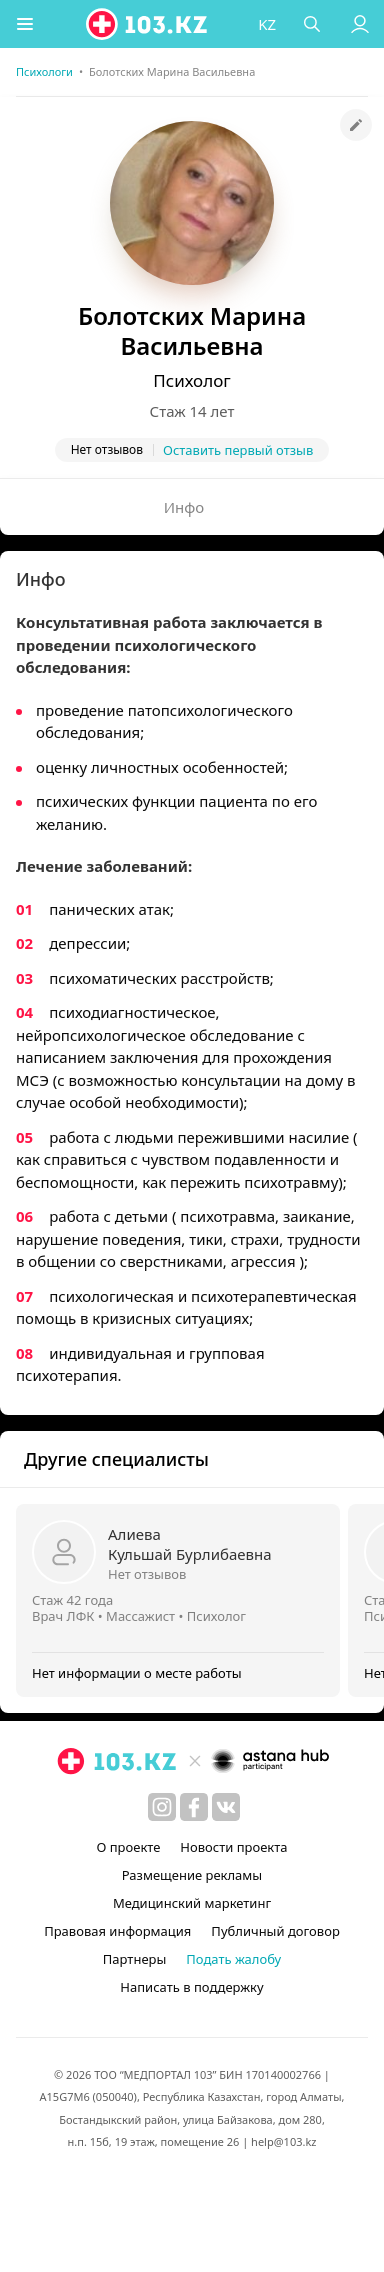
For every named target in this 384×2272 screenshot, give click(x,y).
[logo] (148, 24)
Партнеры (135, 1959)
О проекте (128, 1847)
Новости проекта (233, 1847)
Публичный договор (275, 1931)
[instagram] (162, 1807)
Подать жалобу (233, 1959)
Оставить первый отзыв (238, 450)
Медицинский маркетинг (192, 1903)
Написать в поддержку (191, 1987)
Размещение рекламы (192, 1875)
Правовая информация (117, 1931)
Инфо (184, 507)
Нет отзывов (147, 1574)
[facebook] (194, 1807)
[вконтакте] (226, 1807)
